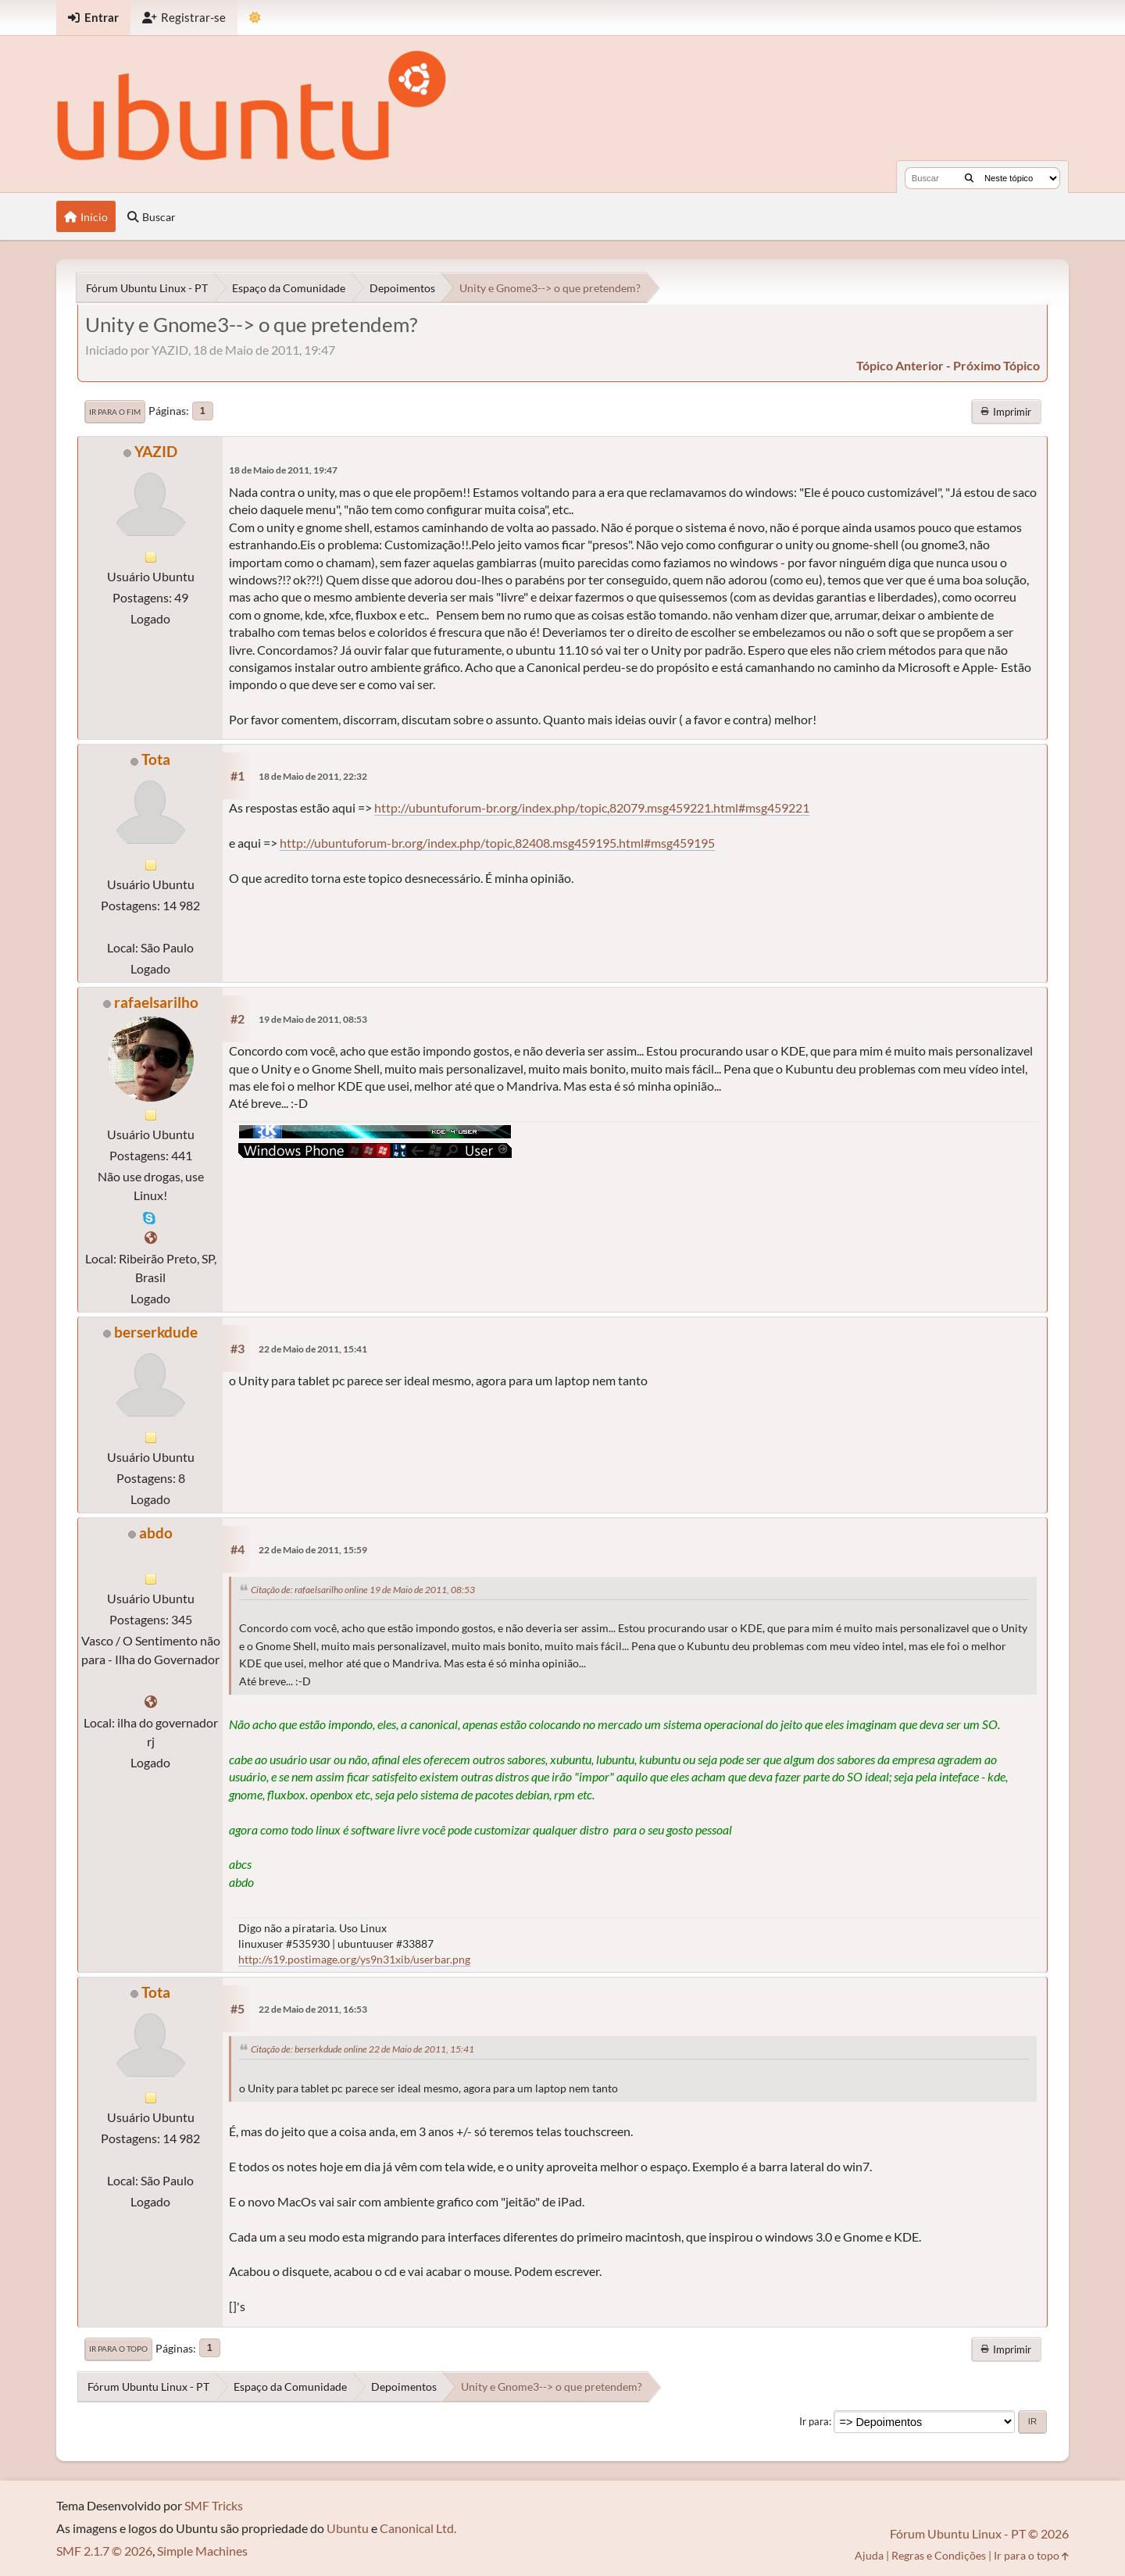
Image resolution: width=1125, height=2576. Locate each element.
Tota (155, 759)
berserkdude (156, 1332)
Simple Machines (202, 2550)
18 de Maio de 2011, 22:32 (313, 776)
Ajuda (869, 2555)
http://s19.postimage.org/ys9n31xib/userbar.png (354, 1959)
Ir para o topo (118, 2348)
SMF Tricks (213, 2505)
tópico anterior (900, 365)
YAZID (155, 451)
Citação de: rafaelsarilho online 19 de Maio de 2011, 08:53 (363, 1589)
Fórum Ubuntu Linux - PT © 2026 (979, 2533)
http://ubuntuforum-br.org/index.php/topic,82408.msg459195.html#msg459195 (497, 842)
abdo (156, 1533)
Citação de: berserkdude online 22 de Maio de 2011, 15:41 (362, 2049)
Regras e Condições (938, 2555)
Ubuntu (348, 2528)
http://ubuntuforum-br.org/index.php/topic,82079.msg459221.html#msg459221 (591, 807)
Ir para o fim (115, 411)
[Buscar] (969, 178)
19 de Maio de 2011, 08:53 (313, 1019)
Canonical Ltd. (418, 2528)
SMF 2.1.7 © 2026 (104, 2550)
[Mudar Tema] (255, 17)
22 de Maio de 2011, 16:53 (313, 2009)
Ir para (814, 2421)
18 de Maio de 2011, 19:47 (283, 470)
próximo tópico (996, 365)
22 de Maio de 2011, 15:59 (313, 1550)
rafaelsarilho (156, 1002)
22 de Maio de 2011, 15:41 (313, 1349)
